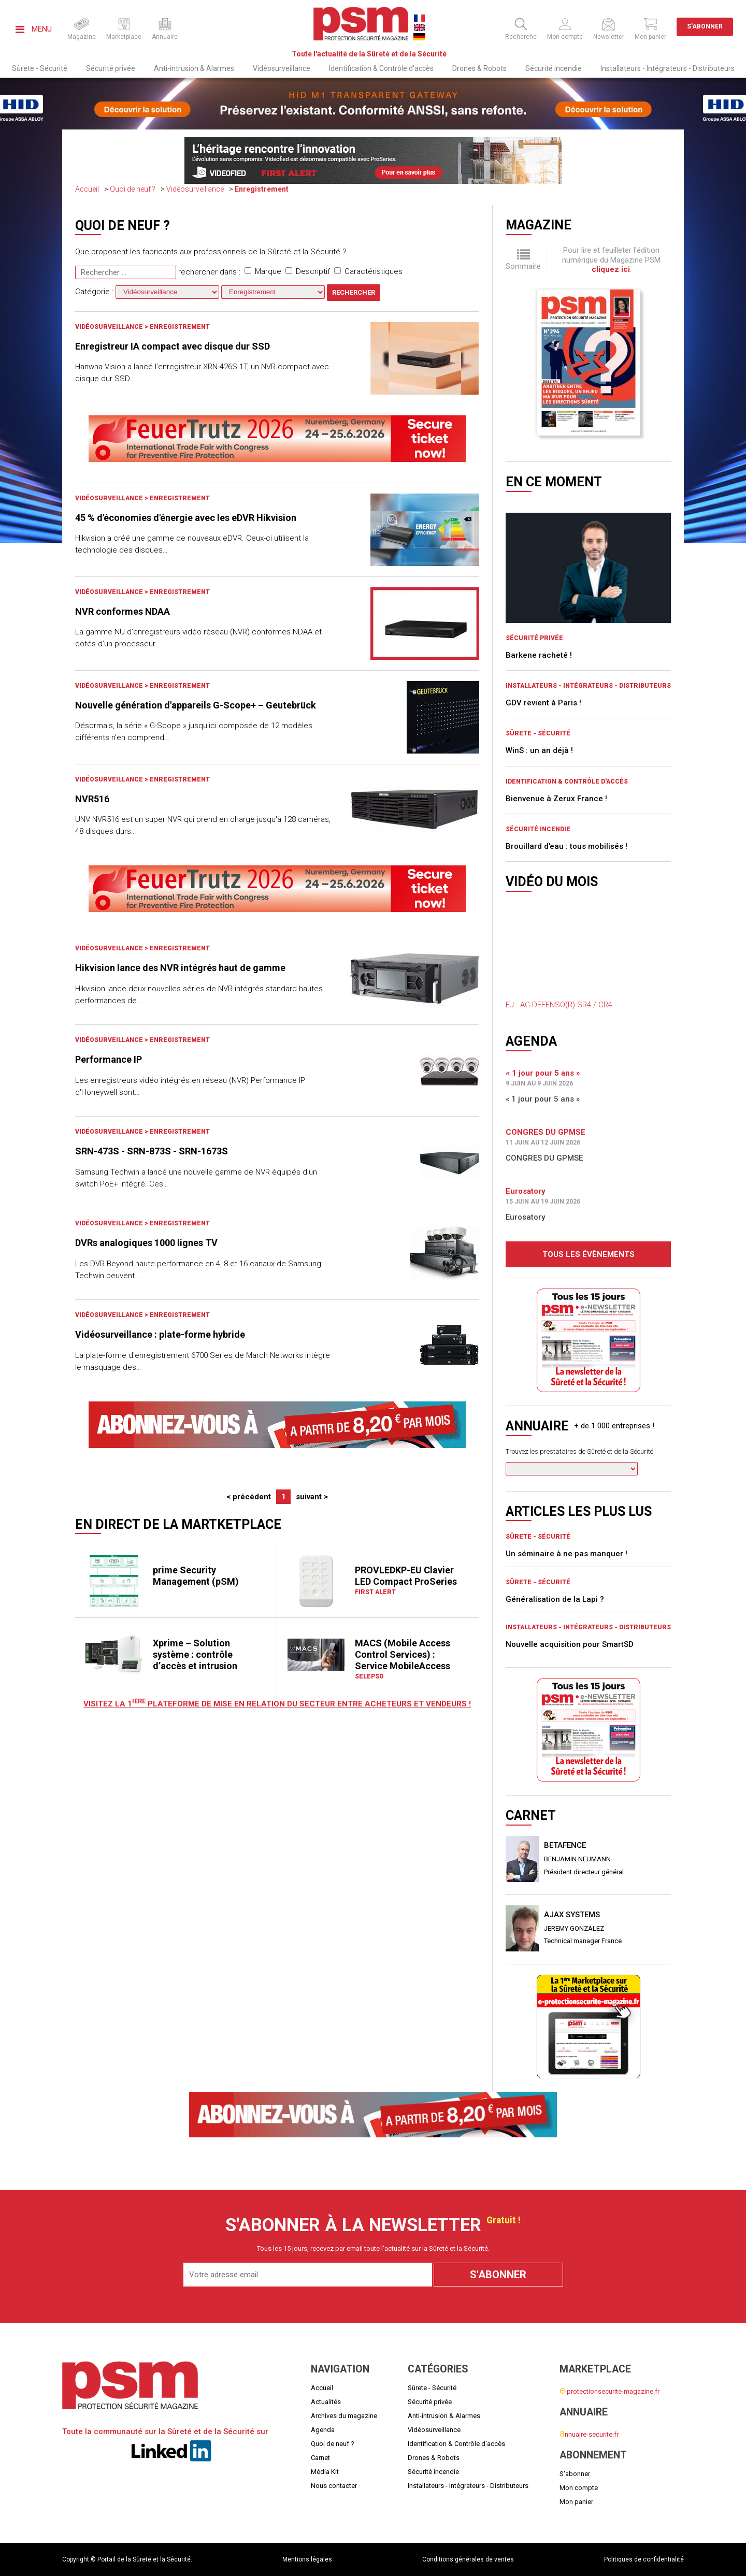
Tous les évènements (588, 1254)
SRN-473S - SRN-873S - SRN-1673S (151, 1151)
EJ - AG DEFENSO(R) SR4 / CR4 (559, 1004)
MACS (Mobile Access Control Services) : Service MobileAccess (402, 1654)
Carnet (320, 2458)
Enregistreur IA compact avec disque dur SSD (172, 346)
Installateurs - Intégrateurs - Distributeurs (667, 68)
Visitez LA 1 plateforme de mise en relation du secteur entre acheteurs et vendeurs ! (277, 1704)
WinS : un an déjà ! (539, 750)
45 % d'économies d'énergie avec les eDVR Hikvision (185, 517)
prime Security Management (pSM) (196, 1576)
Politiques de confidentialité (644, 2559)
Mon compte (579, 2488)
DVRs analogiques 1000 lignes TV (146, 1242)
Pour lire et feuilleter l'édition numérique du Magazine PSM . (611, 259)
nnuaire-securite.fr (589, 2434)
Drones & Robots (479, 68)
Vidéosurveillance (281, 68)
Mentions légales (307, 2559)
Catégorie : (148, 291)
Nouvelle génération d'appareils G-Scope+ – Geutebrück (195, 705)
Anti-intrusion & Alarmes (194, 68)
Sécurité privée (110, 68)
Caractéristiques (368, 271)
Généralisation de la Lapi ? (555, 1599)
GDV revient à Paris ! (543, 702)
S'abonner (705, 26)
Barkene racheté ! (539, 655)
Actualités (326, 2402)
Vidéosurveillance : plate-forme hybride (160, 1334)
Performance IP (108, 1059)
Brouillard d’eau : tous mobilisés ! (566, 846)
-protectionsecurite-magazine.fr (609, 2391)
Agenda (323, 2430)
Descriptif (307, 271)
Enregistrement (262, 189)
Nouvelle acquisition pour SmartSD (570, 1644)
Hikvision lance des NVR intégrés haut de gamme (180, 967)
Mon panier (576, 2502)
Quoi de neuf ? (132, 189)
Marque (263, 271)
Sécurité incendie (553, 68)
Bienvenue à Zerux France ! (556, 798)
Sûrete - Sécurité (39, 68)
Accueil (87, 189)
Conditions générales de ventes (468, 2559)
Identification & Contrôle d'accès (381, 68)
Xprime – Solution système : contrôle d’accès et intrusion (195, 1654)
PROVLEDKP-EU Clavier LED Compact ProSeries (406, 1576)
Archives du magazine (344, 2416)
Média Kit (325, 2472)
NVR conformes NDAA (122, 611)
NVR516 (92, 798)
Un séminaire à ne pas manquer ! (566, 1553)
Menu (34, 29)
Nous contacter (334, 2486)
